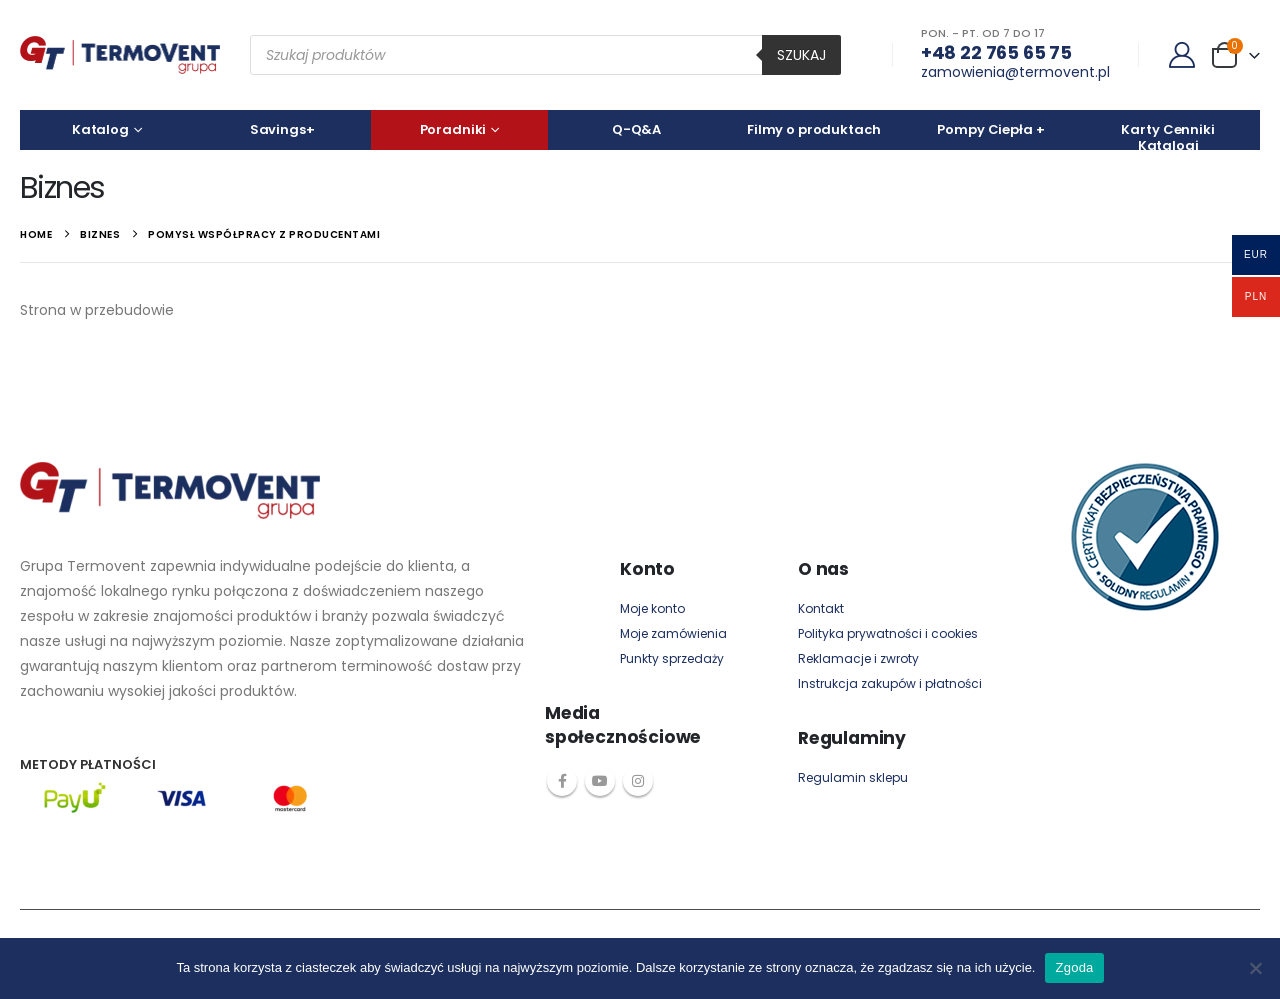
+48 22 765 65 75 (996, 52)
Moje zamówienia (673, 633)
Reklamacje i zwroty (858, 658)
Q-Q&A (636, 129)
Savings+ (282, 129)
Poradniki (453, 129)
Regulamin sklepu (853, 777)
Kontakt (821, 608)
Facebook (562, 781)
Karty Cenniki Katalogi (1167, 135)
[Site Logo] (120, 55)
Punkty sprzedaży (672, 658)
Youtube (600, 781)
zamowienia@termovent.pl (1015, 72)
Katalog (100, 129)
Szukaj (801, 55)
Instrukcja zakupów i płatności (890, 683)
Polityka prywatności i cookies (888, 633)
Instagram (638, 781)
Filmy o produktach (814, 129)
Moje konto (652, 608)
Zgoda (1074, 967)
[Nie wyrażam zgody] (1255, 968)
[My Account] (1182, 55)
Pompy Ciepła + (990, 129)
